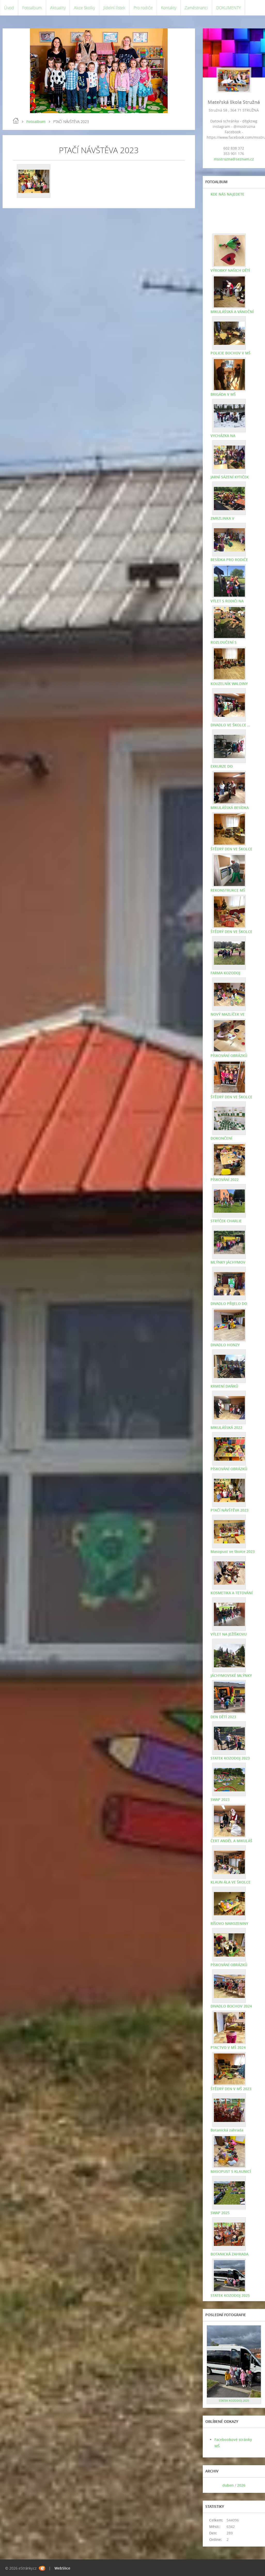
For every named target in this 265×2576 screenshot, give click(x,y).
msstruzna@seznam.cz (234, 159)
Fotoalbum (32, 8)
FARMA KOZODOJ (225, 972)
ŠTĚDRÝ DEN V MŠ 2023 (231, 2088)
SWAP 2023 (220, 1799)
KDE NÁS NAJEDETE (227, 194)
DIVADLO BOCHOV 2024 (231, 2006)
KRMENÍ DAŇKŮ (224, 1386)
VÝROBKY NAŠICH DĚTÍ (230, 270)
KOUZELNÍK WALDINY (229, 683)
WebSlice (62, 2568)
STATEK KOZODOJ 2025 (230, 2295)
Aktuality (58, 8)
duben (228, 2485)
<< (212, 2485)
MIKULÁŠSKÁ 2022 (226, 1427)
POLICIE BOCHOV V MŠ (231, 353)
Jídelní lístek (114, 8)
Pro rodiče (143, 8)
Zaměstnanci (196, 8)
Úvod (9, 8)
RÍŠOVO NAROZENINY (229, 1923)
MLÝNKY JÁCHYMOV (228, 1262)
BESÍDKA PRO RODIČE (229, 559)
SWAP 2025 (220, 2212)
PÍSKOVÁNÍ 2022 (225, 1179)
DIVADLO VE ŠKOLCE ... (230, 724)
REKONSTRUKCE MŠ (228, 890)
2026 (241, 2485)
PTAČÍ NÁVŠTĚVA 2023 (229, 1510)
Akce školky (84, 8)
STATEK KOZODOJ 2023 (230, 1758)
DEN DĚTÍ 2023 (223, 1716)
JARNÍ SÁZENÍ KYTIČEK (230, 476)
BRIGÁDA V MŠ (223, 394)
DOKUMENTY (228, 8)
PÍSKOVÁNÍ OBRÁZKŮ (229, 1055)
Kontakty (168, 8)
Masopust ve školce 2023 (233, 1551)
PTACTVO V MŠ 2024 (228, 2047)
